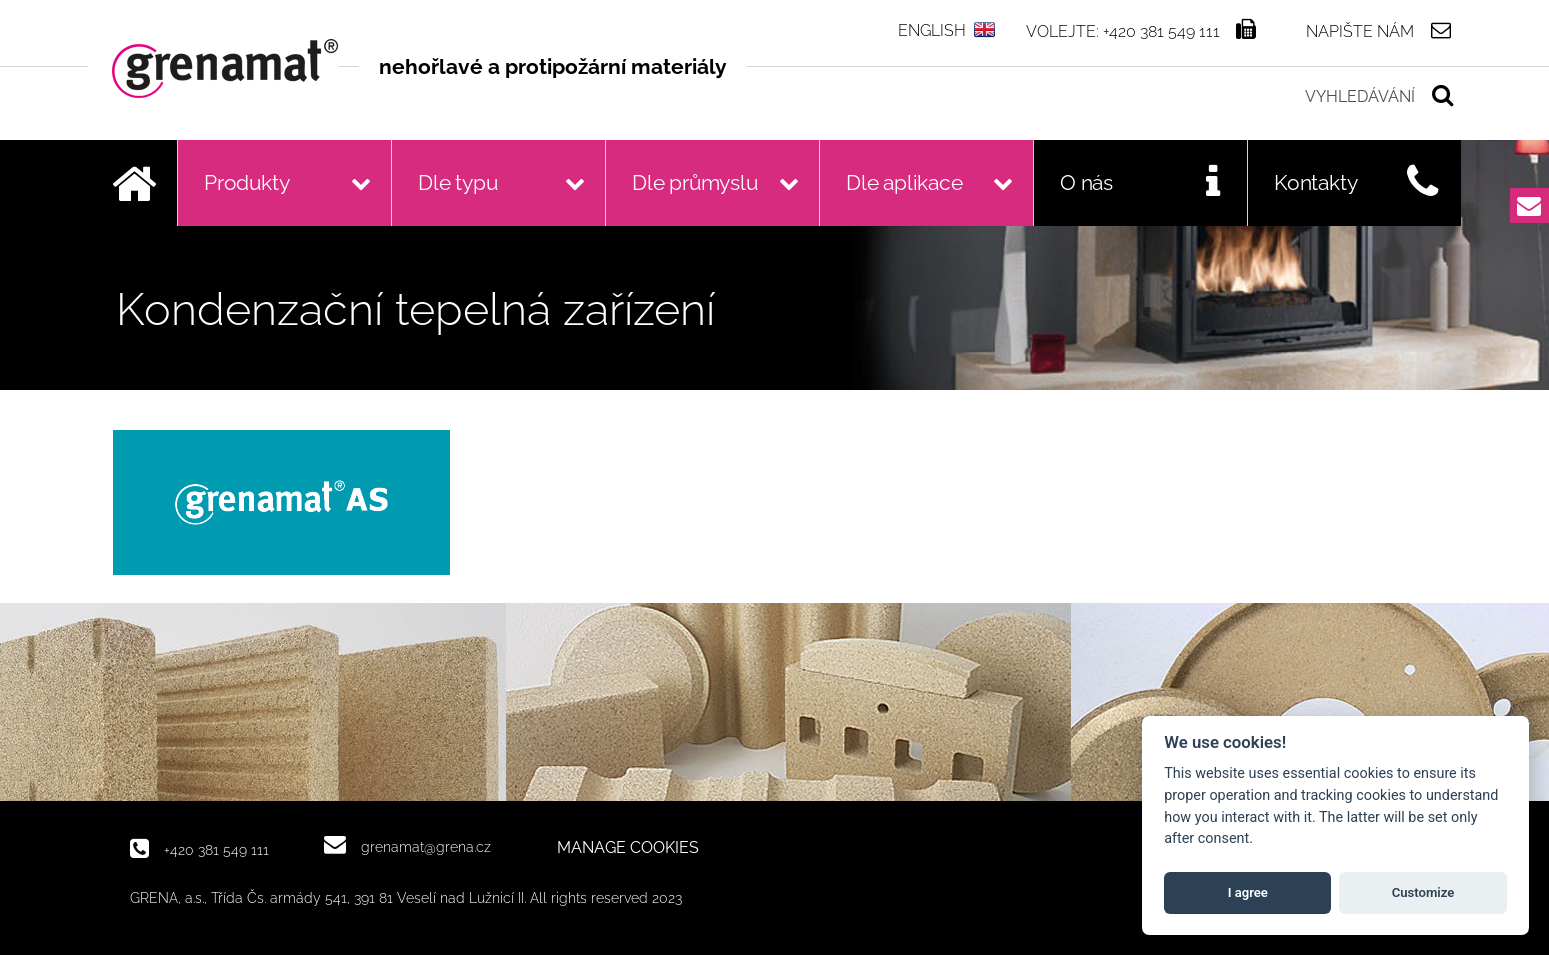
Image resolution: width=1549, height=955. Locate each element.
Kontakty (1315, 182)
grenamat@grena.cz (426, 846)
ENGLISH (932, 30)
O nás (1086, 182)
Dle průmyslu (695, 182)
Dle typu (457, 182)
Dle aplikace (904, 182)
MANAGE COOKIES (628, 848)
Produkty (246, 182)
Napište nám (1360, 31)
